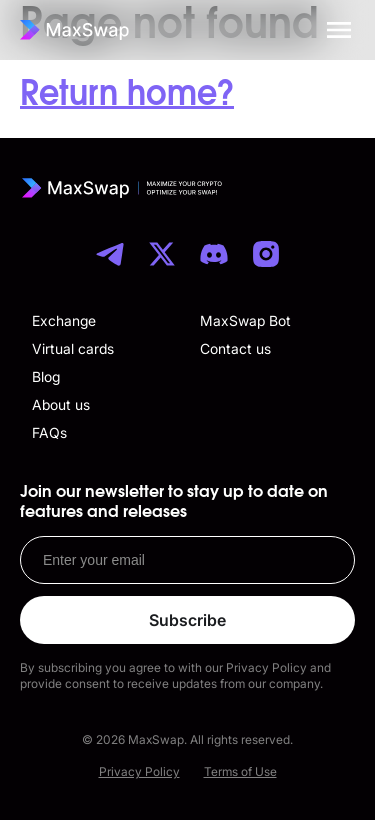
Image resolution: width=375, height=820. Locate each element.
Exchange (64, 320)
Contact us (235, 348)
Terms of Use (240, 771)
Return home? (127, 94)
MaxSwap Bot (245, 320)
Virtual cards (73, 348)
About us (61, 404)
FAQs (49, 432)
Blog (46, 376)
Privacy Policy (139, 771)
